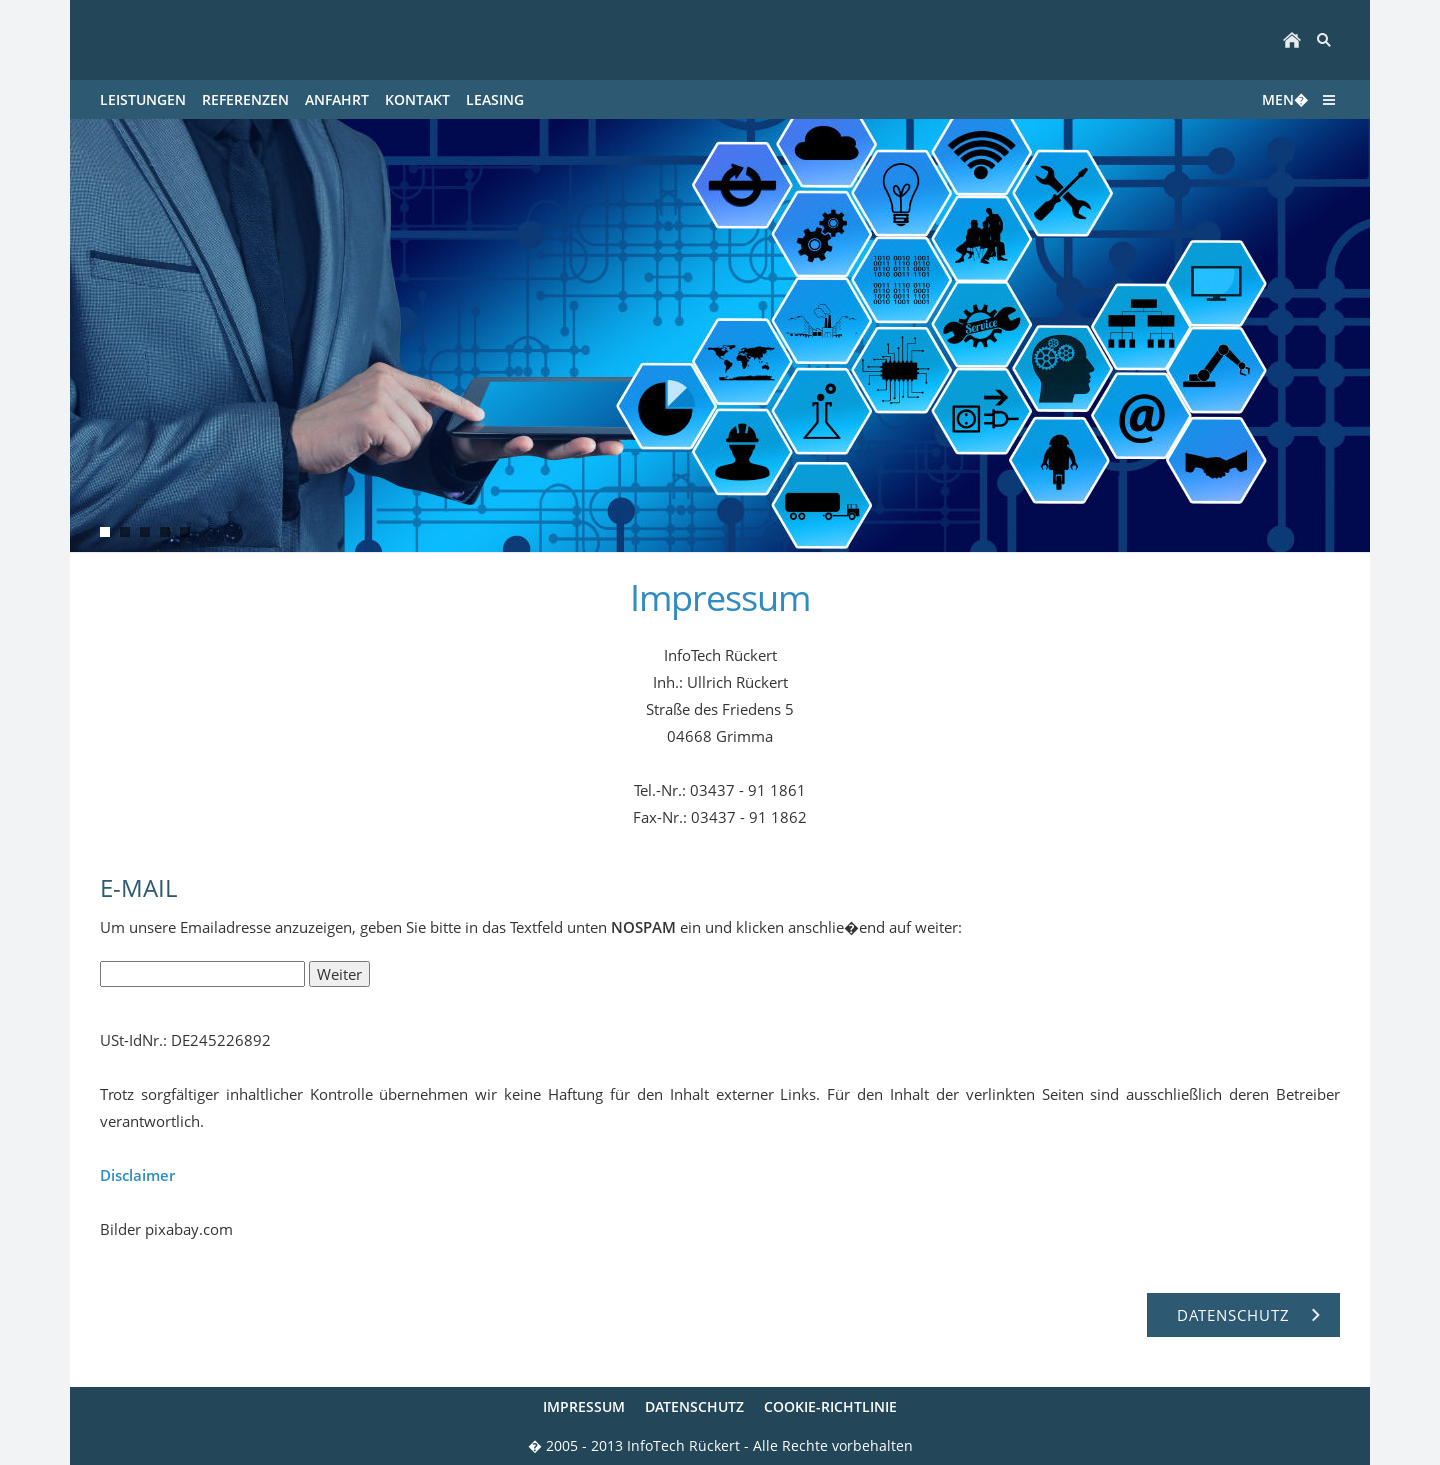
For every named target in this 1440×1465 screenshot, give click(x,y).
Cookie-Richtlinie (830, 1406)
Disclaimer (137, 1175)
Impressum (584, 1406)
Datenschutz (694, 1406)
